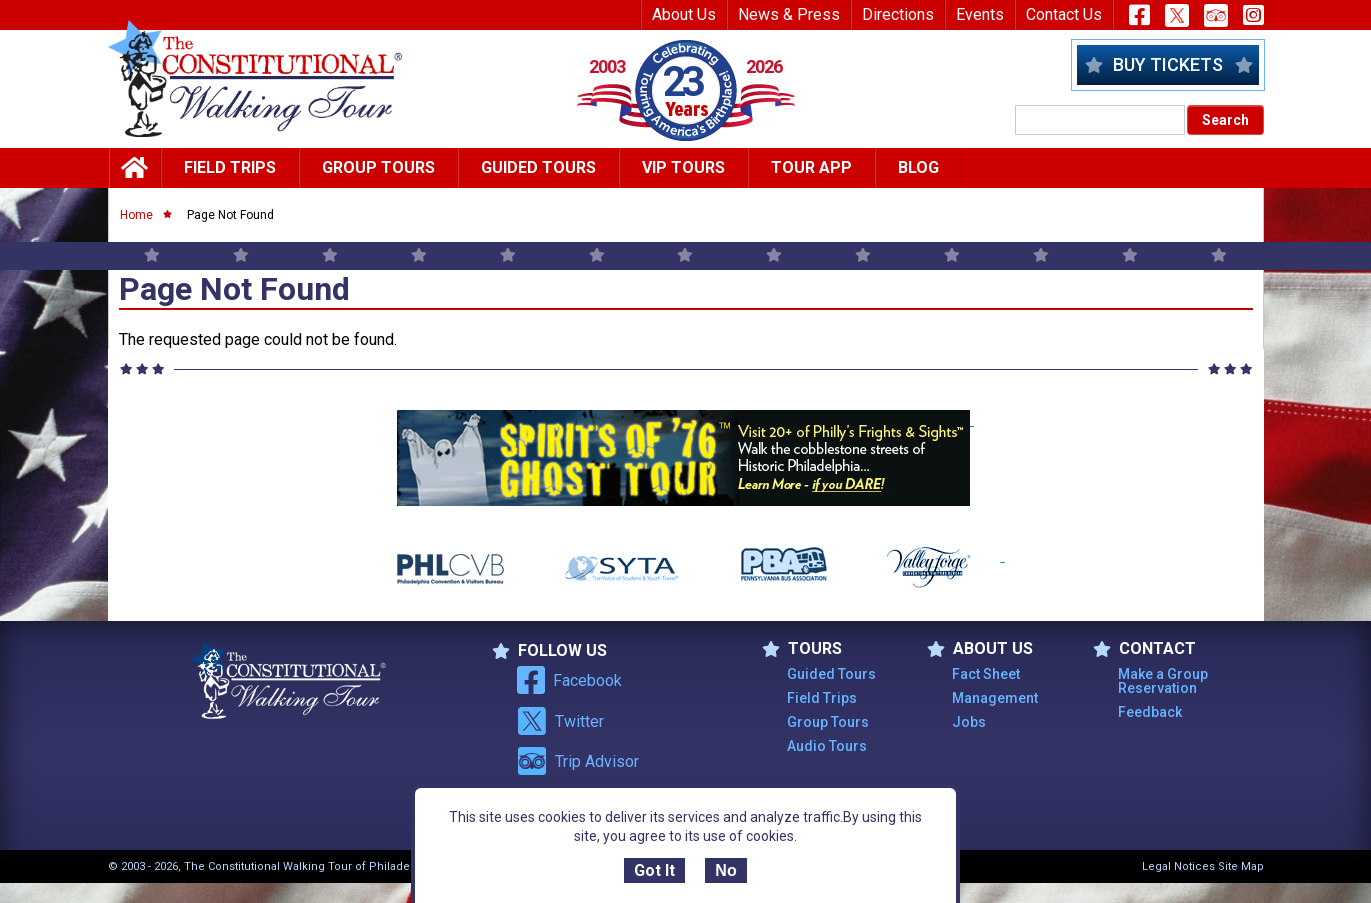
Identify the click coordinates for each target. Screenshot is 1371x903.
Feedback (1150, 712)
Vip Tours (683, 167)
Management (995, 698)
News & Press (789, 14)
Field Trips (230, 167)
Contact (1144, 649)
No (725, 870)
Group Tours (378, 167)
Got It (654, 870)
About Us (684, 14)
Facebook (569, 680)
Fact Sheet (986, 674)
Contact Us (1064, 14)
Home (136, 215)
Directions (898, 14)
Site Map (1241, 866)
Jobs (969, 722)
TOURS (802, 649)
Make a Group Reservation (1163, 681)
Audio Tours (827, 746)
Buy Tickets (1168, 64)
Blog (918, 167)
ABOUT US (980, 649)
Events (980, 14)
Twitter (560, 721)
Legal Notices (1178, 866)
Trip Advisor (578, 761)
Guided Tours (538, 167)
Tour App (811, 167)
